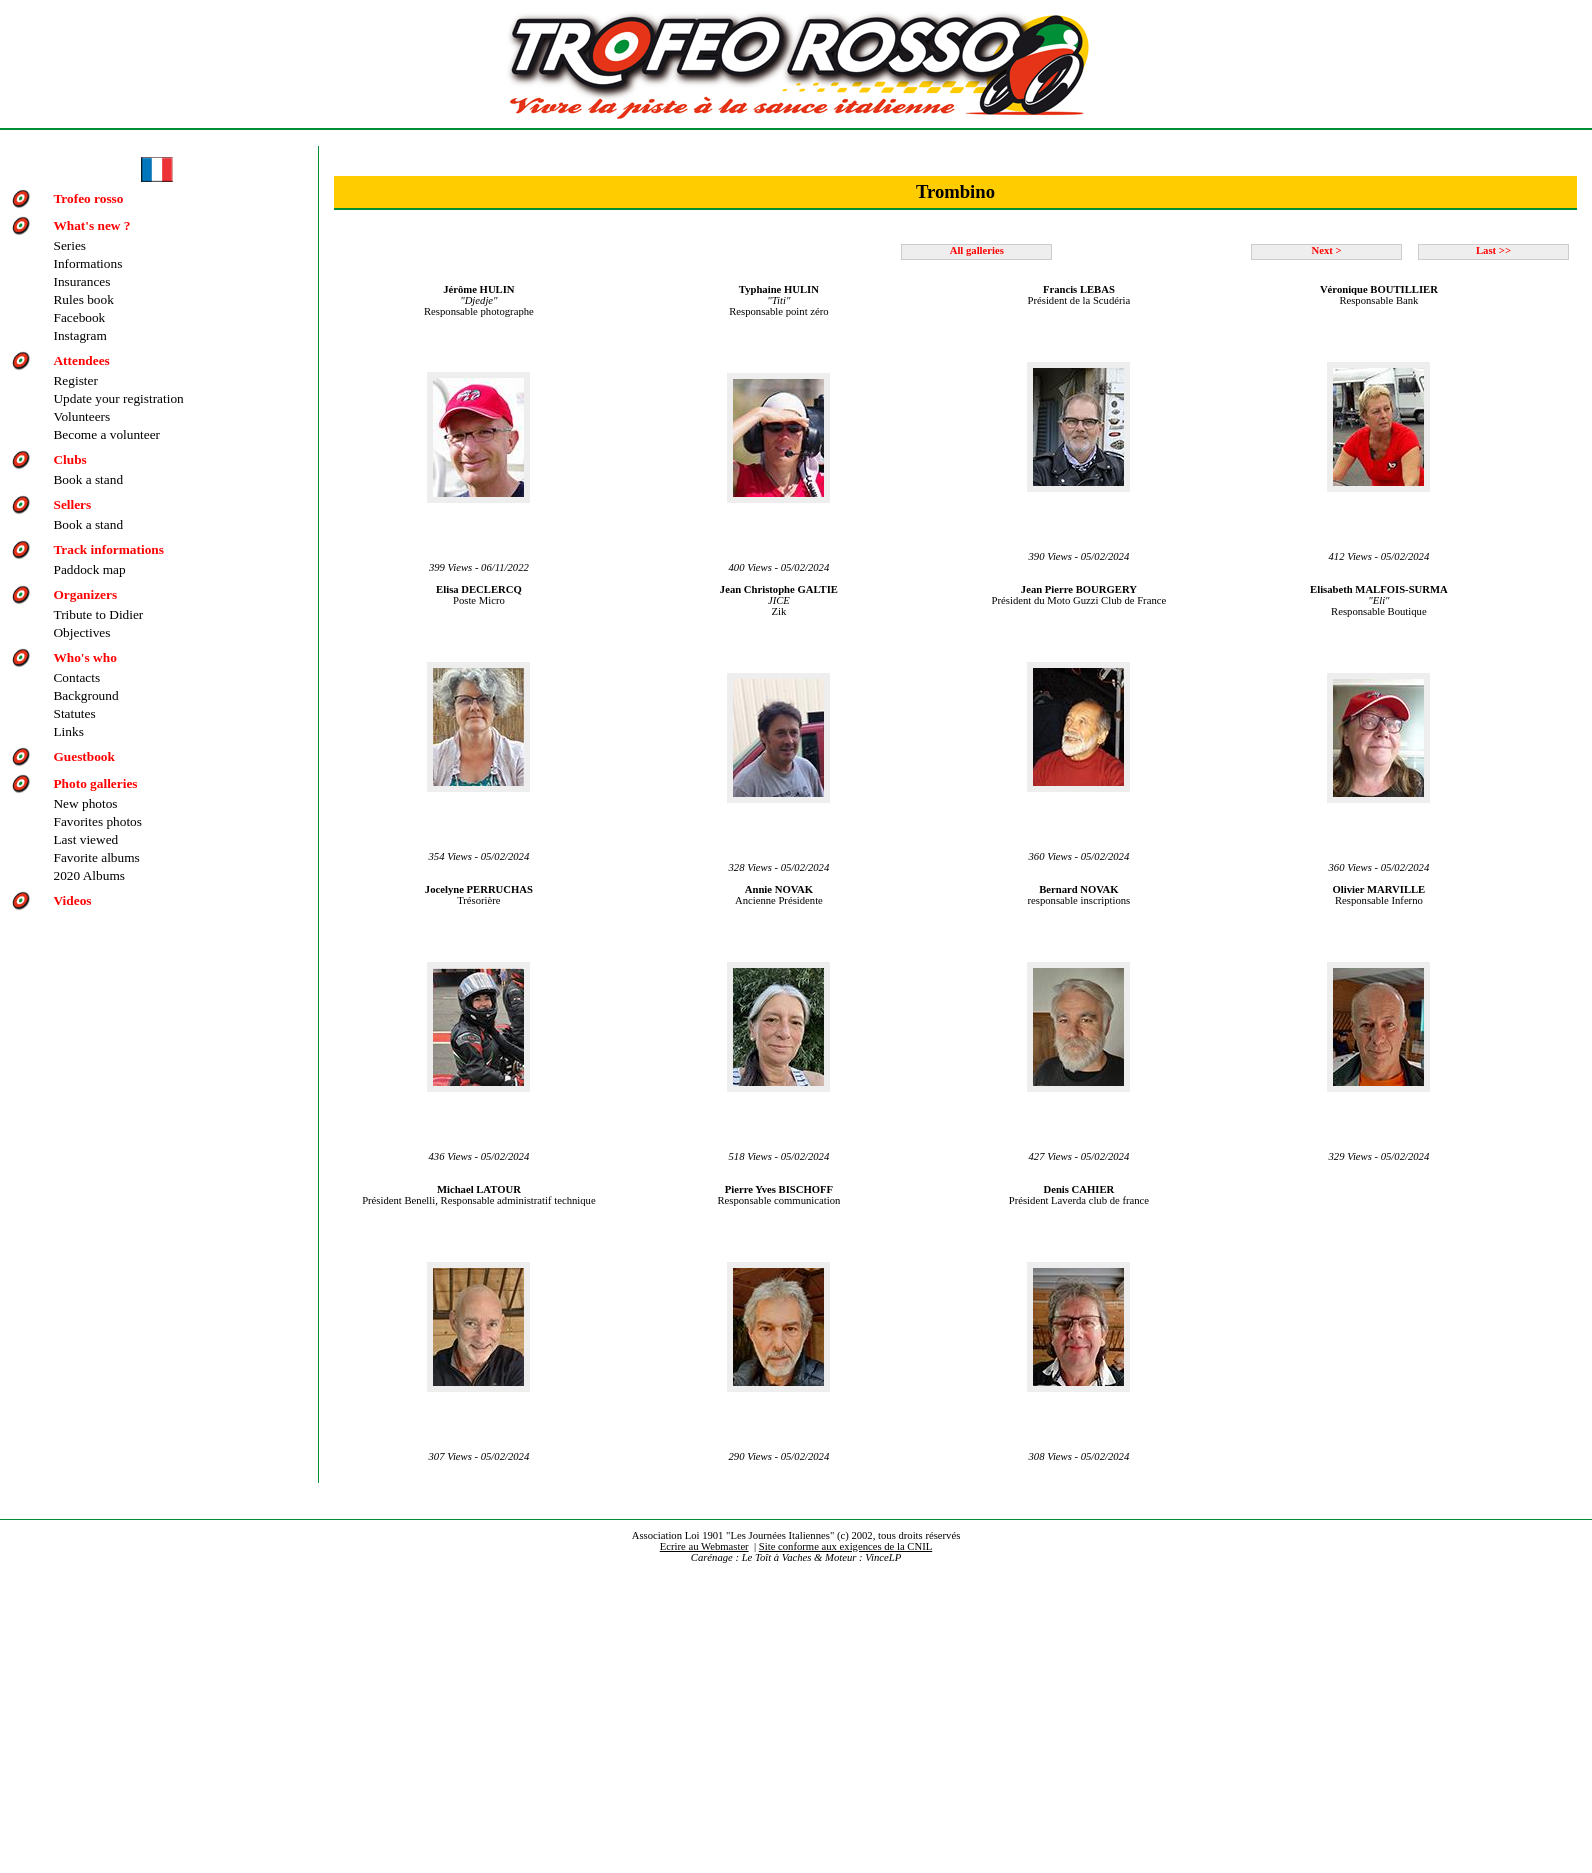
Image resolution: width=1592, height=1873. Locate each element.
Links (68, 731)
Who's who (84, 657)
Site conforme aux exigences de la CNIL (845, 1546)
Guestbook (83, 756)
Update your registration (118, 398)
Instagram (79, 335)
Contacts (76, 677)
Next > (1326, 250)
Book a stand (88, 479)
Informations (87, 263)
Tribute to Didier (98, 614)
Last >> (1493, 250)
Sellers (72, 504)
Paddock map (89, 569)
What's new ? (91, 225)
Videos (72, 900)
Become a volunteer (106, 434)
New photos (85, 803)
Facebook (79, 317)
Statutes (74, 713)
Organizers (85, 594)
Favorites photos (97, 821)
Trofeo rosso (88, 198)
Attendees (81, 360)
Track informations (108, 549)
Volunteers (81, 416)
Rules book (83, 299)
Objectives (81, 632)
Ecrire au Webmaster (704, 1546)
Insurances (81, 281)
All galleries (977, 250)
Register (75, 380)
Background (85, 695)
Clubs (69, 459)
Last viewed (85, 839)
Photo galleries (95, 783)
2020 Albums (88, 875)
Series (69, 245)
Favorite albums (96, 857)
